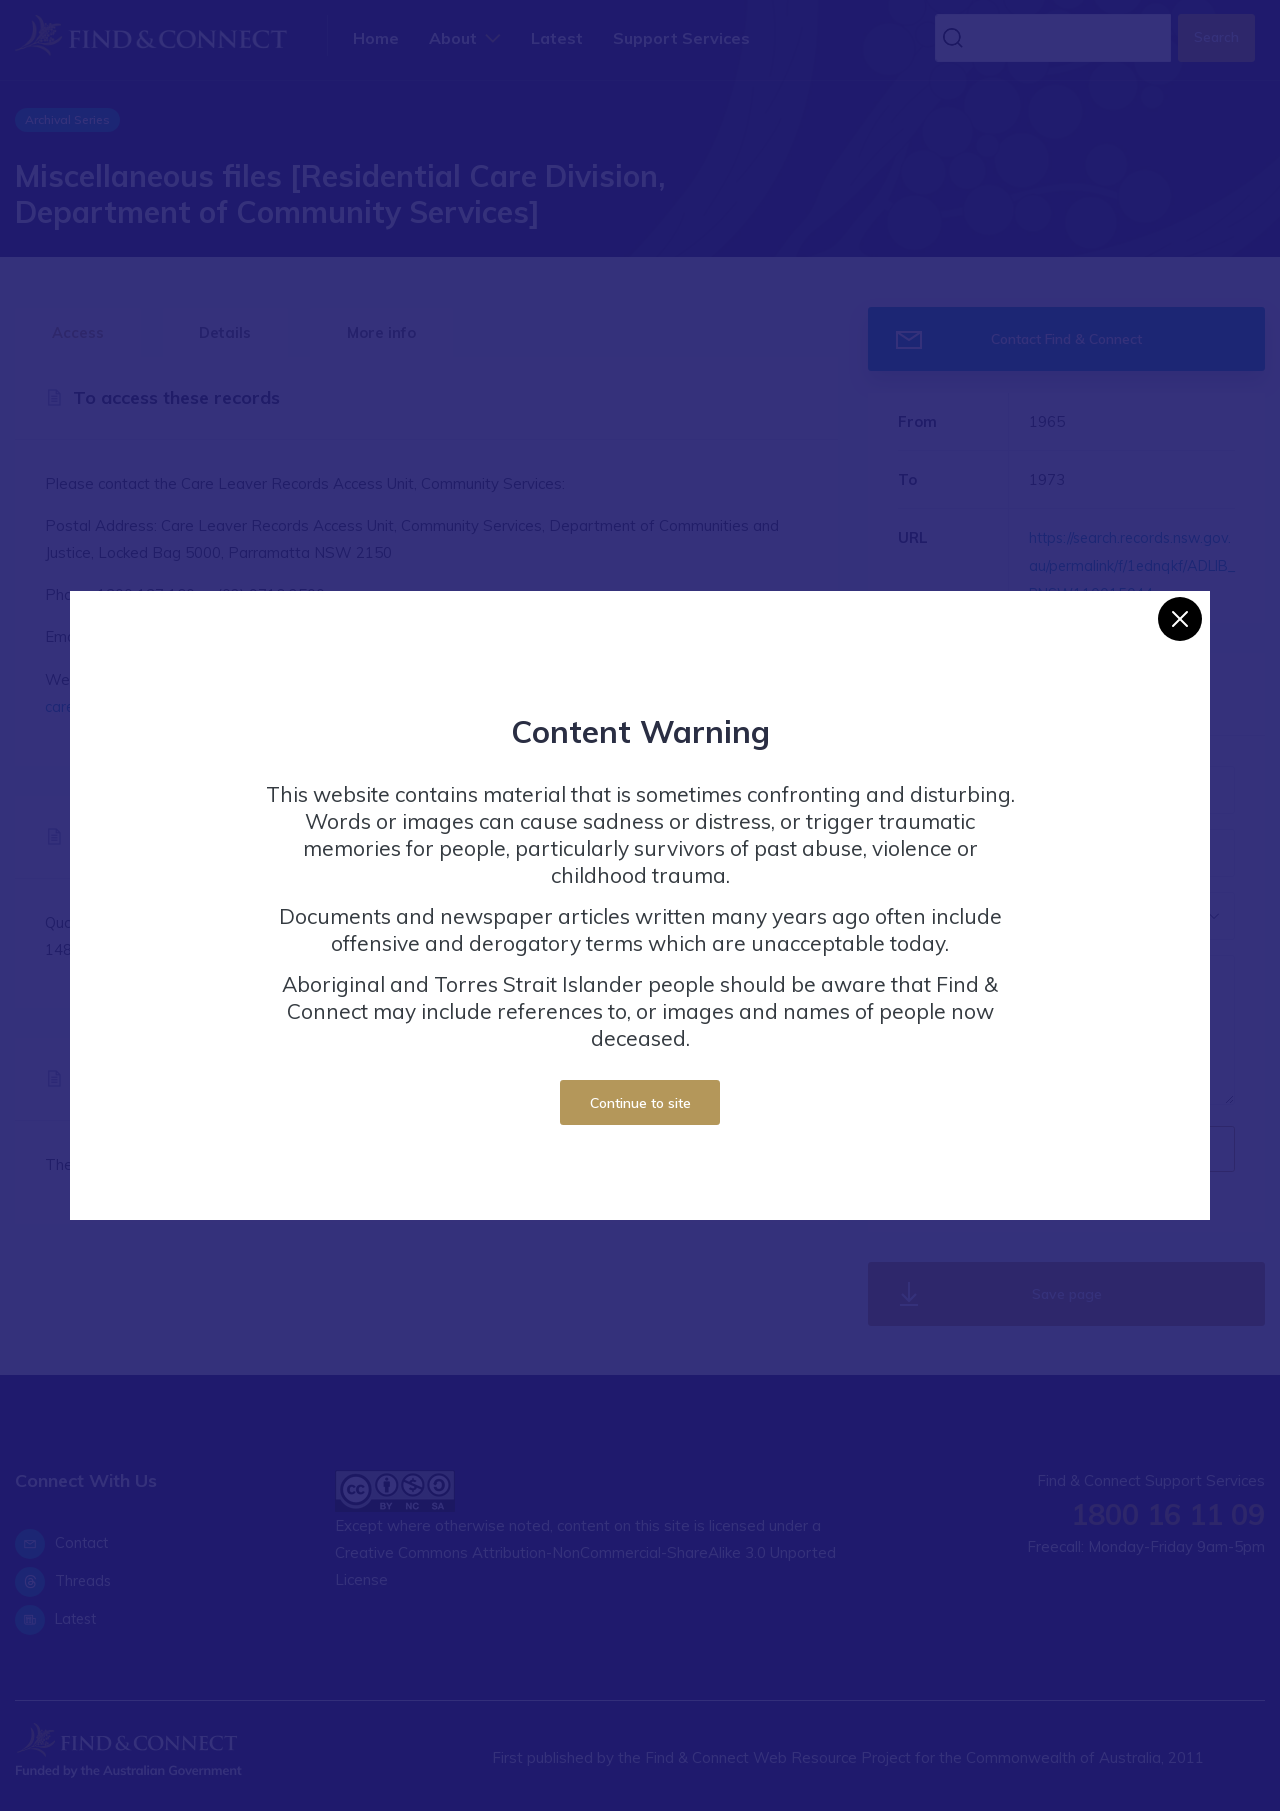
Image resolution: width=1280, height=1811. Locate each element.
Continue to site (640, 1102)
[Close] (1180, 619)
